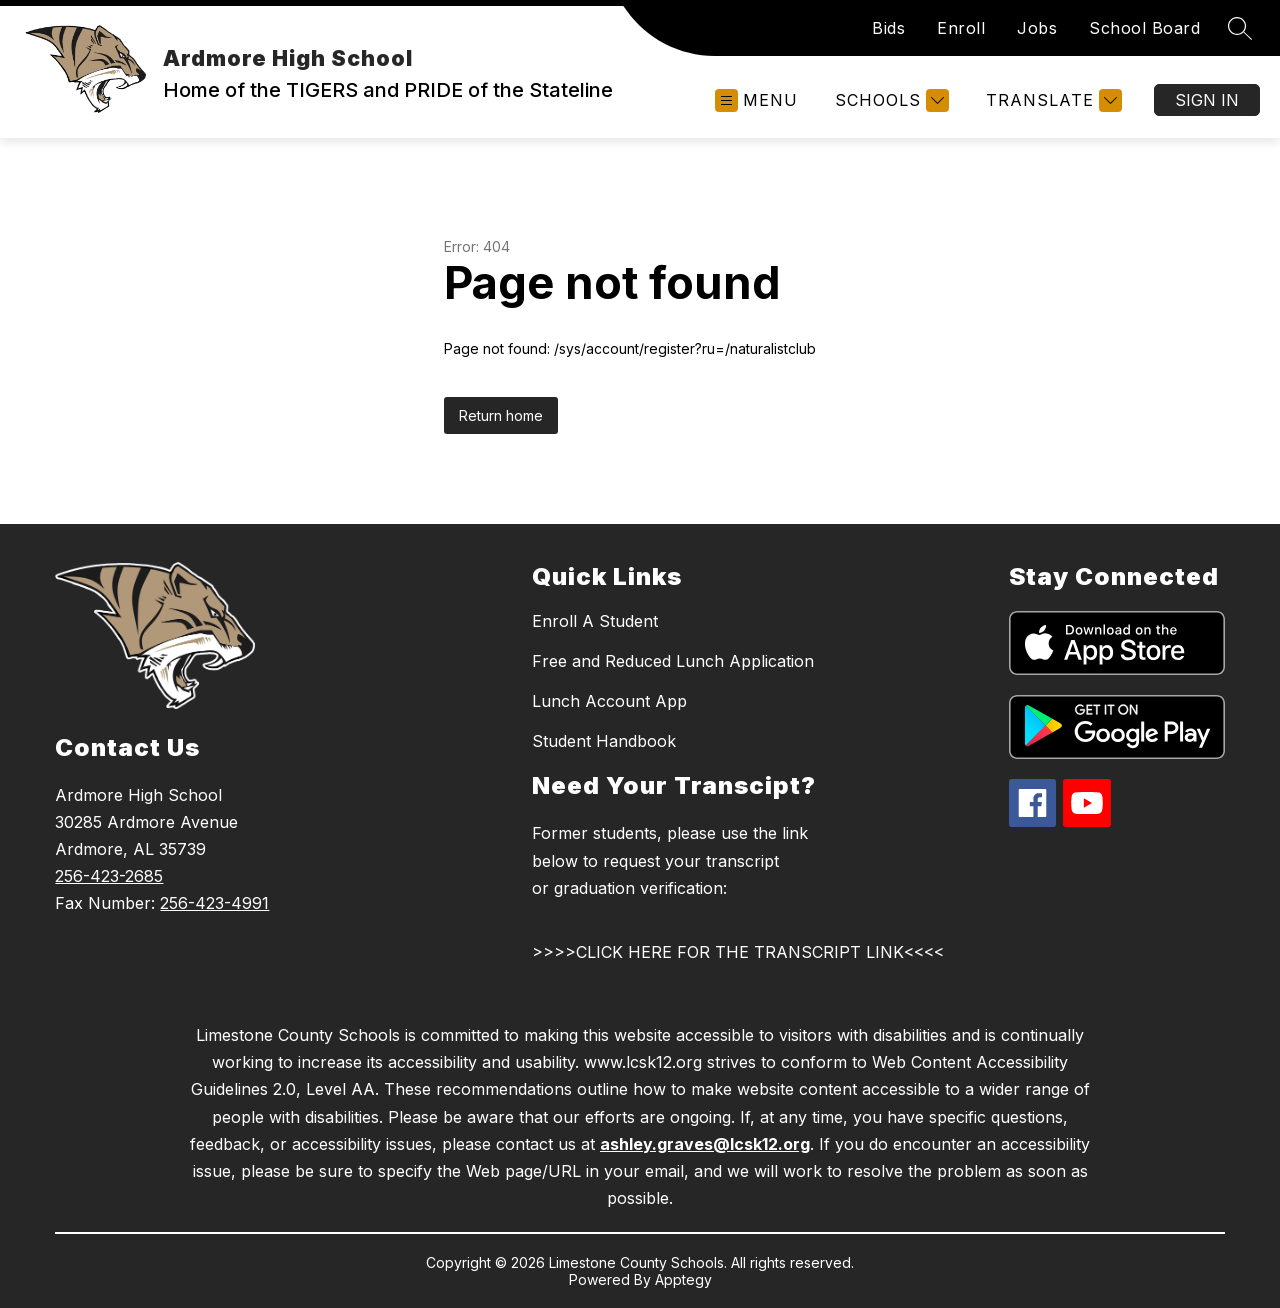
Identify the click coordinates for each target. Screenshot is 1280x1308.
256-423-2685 (109, 876)
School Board (1144, 28)
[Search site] (1240, 28)
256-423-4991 (214, 903)
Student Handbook (604, 741)
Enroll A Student (595, 621)
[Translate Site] (1051, 100)
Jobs (1037, 28)
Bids (888, 28)
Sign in (1207, 100)
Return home (501, 415)
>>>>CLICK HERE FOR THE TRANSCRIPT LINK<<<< (738, 952)
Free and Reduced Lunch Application (673, 661)
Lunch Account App (609, 701)
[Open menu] (756, 100)
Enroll (961, 28)
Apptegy (683, 1279)
